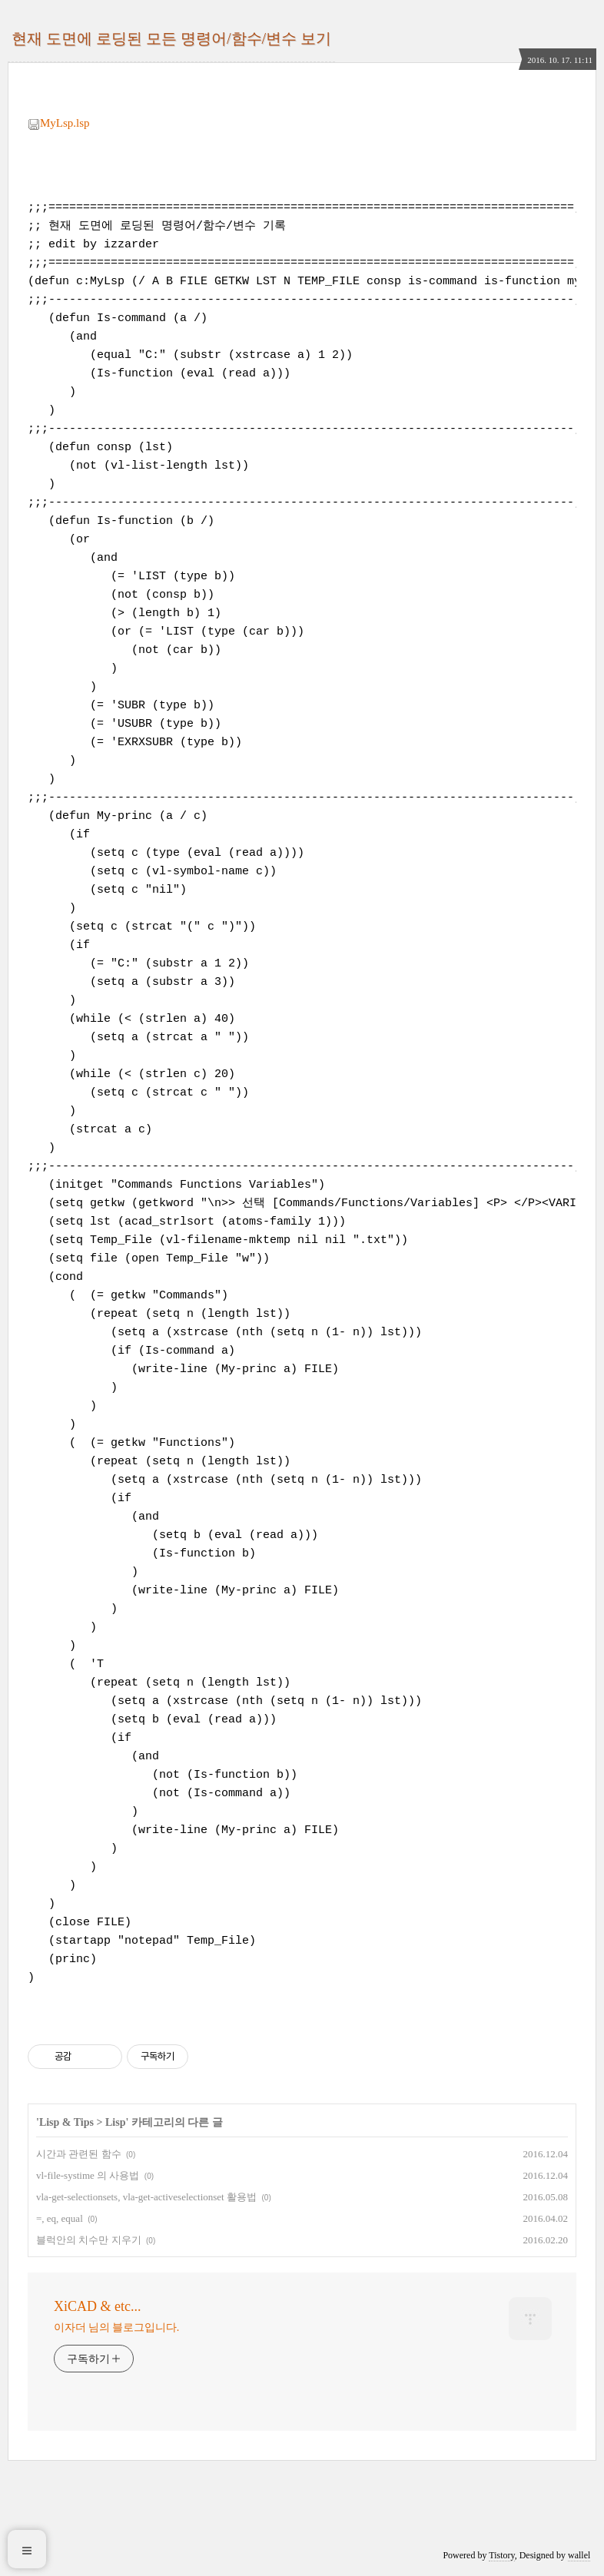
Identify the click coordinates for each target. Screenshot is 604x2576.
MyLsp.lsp (59, 123)
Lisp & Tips (66, 2122)
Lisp (115, 2122)
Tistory (501, 2555)
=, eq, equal (59, 2218)
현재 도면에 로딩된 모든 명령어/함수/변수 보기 (171, 38)
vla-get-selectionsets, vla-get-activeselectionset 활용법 (146, 2197)
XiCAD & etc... (97, 2306)
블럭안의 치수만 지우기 (88, 2240)
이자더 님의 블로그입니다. (116, 2327)
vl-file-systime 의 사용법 (87, 2175)
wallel (579, 2555)
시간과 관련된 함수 (78, 2154)
